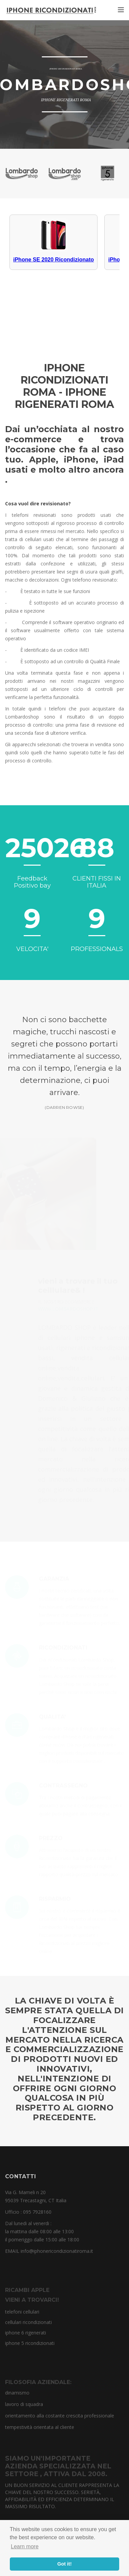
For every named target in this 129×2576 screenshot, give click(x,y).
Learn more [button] (25, 2546)
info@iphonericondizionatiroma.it (57, 2251)
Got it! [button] (64, 2564)
